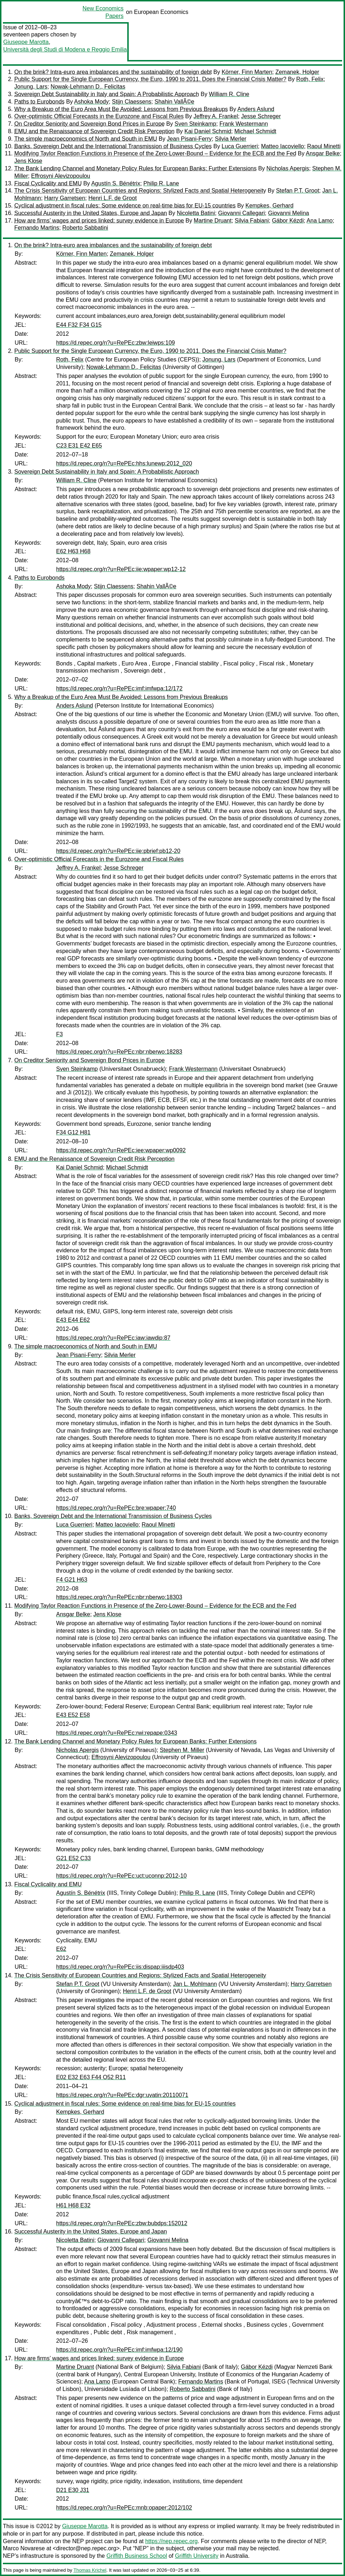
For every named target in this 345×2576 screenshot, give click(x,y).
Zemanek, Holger (297, 72)
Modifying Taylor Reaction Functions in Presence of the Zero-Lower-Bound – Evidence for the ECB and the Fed (155, 153)
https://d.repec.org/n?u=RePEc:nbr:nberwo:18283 (119, 1052)
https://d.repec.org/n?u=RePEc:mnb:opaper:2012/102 (124, 2508)
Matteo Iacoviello (282, 146)
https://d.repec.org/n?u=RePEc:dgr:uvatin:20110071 (122, 2095)
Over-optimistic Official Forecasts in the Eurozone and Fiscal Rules (99, 116)
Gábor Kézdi (288, 221)
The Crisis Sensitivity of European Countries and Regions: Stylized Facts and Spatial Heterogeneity (140, 191)
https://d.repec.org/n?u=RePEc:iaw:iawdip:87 (113, 1338)
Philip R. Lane (161, 183)
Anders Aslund (255, 109)
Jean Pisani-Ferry (189, 139)
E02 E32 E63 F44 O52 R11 (91, 2077)
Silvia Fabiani (252, 221)
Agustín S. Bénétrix (115, 183)
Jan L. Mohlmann (195, 1984)
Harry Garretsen (64, 198)
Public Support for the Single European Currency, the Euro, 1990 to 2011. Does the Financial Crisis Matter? (150, 79)
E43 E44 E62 (73, 1320)
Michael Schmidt (255, 131)
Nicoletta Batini (196, 213)
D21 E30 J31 (72, 2490)
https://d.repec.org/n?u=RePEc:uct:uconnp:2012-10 (121, 1876)
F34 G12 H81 (73, 1132)
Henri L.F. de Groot (112, 198)
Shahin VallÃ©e (174, 102)
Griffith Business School (137, 2556)
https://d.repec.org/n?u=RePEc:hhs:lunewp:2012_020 (124, 463)
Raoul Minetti (323, 146)
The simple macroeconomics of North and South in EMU (85, 139)
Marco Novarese (24, 2548)
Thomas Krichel (89, 2570)
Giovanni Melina (288, 213)
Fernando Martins (36, 228)
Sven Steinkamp (195, 124)
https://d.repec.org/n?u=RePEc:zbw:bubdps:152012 (121, 2223)
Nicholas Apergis (287, 168)
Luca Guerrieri (240, 146)
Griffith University (196, 2556)
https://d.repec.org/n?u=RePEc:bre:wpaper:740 (116, 1508)
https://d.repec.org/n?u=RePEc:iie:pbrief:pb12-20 (118, 851)
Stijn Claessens (131, 102)
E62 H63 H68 (73, 551)
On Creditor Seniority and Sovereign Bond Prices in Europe (89, 124)
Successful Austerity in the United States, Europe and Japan (90, 213)
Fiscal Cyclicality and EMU (48, 183)
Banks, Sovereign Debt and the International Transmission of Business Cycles (113, 146)
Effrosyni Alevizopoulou (60, 176)
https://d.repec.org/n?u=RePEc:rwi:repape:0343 (116, 1733)
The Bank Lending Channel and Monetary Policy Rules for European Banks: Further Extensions (135, 168)
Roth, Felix (310, 79)
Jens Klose (28, 161)
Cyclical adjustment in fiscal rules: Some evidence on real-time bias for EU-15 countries (125, 206)
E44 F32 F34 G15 (79, 325)
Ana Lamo (320, 221)
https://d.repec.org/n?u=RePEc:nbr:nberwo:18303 (119, 1597)
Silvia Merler (230, 139)
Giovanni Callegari (241, 213)
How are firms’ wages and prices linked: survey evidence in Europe (99, 221)
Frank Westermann (244, 124)
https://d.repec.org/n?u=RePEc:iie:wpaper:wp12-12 (121, 569)
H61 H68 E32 (73, 2205)
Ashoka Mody (91, 102)
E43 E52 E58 (73, 1715)
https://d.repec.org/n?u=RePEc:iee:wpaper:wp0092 (121, 1150)
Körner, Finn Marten (247, 72)
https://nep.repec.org (171, 2541)
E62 (61, 1949)
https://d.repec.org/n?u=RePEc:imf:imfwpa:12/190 (119, 2350)
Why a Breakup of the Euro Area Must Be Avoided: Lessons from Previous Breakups (121, 109)
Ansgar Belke (323, 153)
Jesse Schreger (261, 116)
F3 (59, 1034)
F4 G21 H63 (71, 1580)
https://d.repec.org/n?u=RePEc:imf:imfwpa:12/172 (119, 688)
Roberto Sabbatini (85, 228)
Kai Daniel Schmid (207, 131)
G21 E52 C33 (73, 1858)
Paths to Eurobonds (39, 102)
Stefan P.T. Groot (297, 191)
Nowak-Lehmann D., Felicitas (87, 87)
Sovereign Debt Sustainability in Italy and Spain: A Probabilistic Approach (106, 94)
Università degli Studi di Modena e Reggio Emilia (65, 49)
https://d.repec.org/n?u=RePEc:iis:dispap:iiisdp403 (120, 1967)
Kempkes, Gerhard (270, 206)
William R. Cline (229, 94)
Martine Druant (213, 221)
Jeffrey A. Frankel (215, 116)
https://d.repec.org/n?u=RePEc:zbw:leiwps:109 (115, 343)
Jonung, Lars (31, 87)
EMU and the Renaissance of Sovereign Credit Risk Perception (94, 131)
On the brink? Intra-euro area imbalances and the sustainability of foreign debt (113, 72)
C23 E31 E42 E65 (79, 446)
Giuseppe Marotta (26, 42)
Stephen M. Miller (182, 1750)
